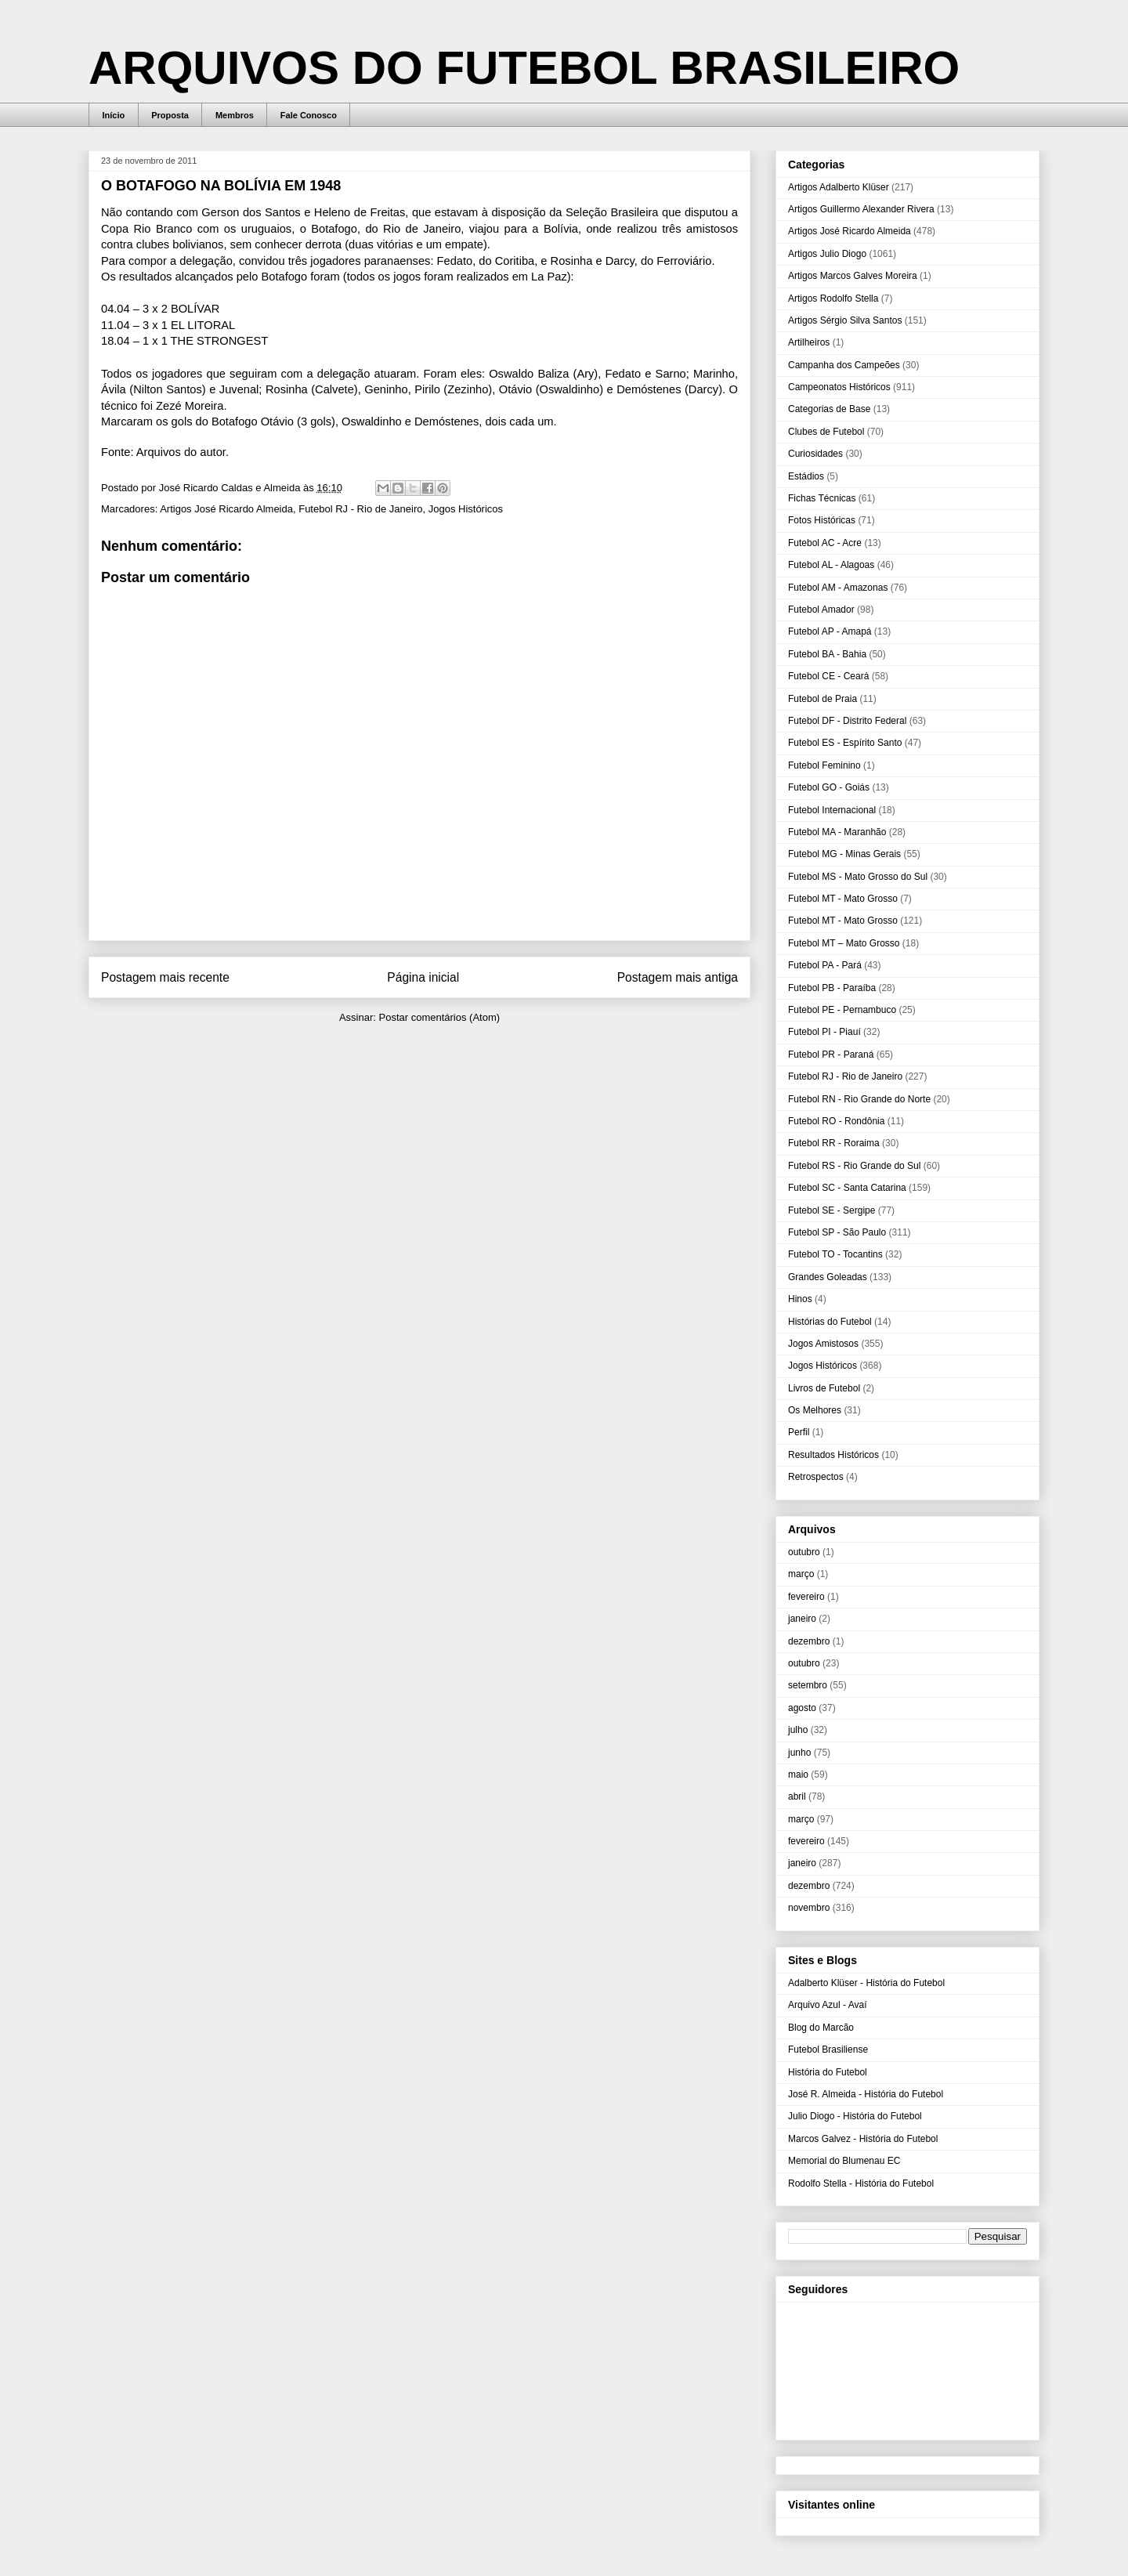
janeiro (802, 1618)
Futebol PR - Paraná (830, 1054)
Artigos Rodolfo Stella (833, 298)
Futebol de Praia (822, 698)
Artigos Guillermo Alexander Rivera (861, 209)
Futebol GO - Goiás (829, 787)
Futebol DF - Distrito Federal (847, 720)
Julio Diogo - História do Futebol (855, 2116)
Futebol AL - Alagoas (831, 564)
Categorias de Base (829, 408)
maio (798, 1774)
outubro (804, 1552)
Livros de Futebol (824, 1388)
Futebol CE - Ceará (828, 676)
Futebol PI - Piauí (824, 1031)
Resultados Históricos (833, 1454)
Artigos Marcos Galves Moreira (852, 275)
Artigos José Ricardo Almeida (226, 509)
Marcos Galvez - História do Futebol (863, 2138)
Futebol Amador (821, 609)
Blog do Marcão (821, 2027)
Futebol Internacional (832, 810)
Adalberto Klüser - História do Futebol (866, 1982)
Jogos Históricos (465, 509)
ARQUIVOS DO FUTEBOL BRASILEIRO (524, 68)
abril (797, 1796)
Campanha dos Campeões (844, 365)
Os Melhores (814, 1410)
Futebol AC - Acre (825, 542)
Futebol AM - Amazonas (838, 587)
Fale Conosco (308, 115)
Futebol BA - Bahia (827, 654)
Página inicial (423, 977)
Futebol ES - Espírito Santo (845, 742)
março (801, 1573)
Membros (234, 115)
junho (799, 1752)
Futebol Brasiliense (828, 2049)
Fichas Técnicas (821, 498)
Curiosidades (815, 453)
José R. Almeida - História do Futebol (865, 2094)
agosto (802, 1707)
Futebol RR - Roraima (834, 1143)
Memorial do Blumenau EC (844, 2160)
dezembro (809, 1641)
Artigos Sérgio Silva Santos (845, 320)
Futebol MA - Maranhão (837, 832)
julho (798, 1729)
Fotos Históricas (821, 520)
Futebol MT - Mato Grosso (843, 898)
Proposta (170, 115)
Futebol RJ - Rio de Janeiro (360, 509)
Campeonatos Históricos (839, 387)
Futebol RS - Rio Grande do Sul (854, 1165)
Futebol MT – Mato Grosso (844, 943)
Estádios (806, 476)
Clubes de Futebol (826, 431)
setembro (807, 1685)
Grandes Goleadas (827, 1277)
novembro (809, 1907)
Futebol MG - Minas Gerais (844, 853)
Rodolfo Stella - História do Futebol (861, 2183)
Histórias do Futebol (830, 1321)
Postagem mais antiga (677, 977)
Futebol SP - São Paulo (837, 1232)
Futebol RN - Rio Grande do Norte (859, 1099)
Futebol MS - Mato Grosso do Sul (857, 876)
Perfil (798, 1432)
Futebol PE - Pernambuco (842, 1009)
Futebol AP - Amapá (830, 631)
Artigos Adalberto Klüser (838, 187)
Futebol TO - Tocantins (835, 1254)
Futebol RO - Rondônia (836, 1121)
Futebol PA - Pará (825, 965)
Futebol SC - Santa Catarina (847, 1187)
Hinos (800, 1298)
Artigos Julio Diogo (827, 253)
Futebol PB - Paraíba (832, 987)
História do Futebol (827, 2072)
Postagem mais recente (165, 977)
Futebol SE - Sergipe (831, 1210)
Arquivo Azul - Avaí (827, 2004)
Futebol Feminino (824, 765)
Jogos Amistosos (823, 1343)
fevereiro (806, 1596)
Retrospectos (816, 1476)
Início (114, 115)
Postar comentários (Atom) (439, 1017)
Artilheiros (809, 342)
